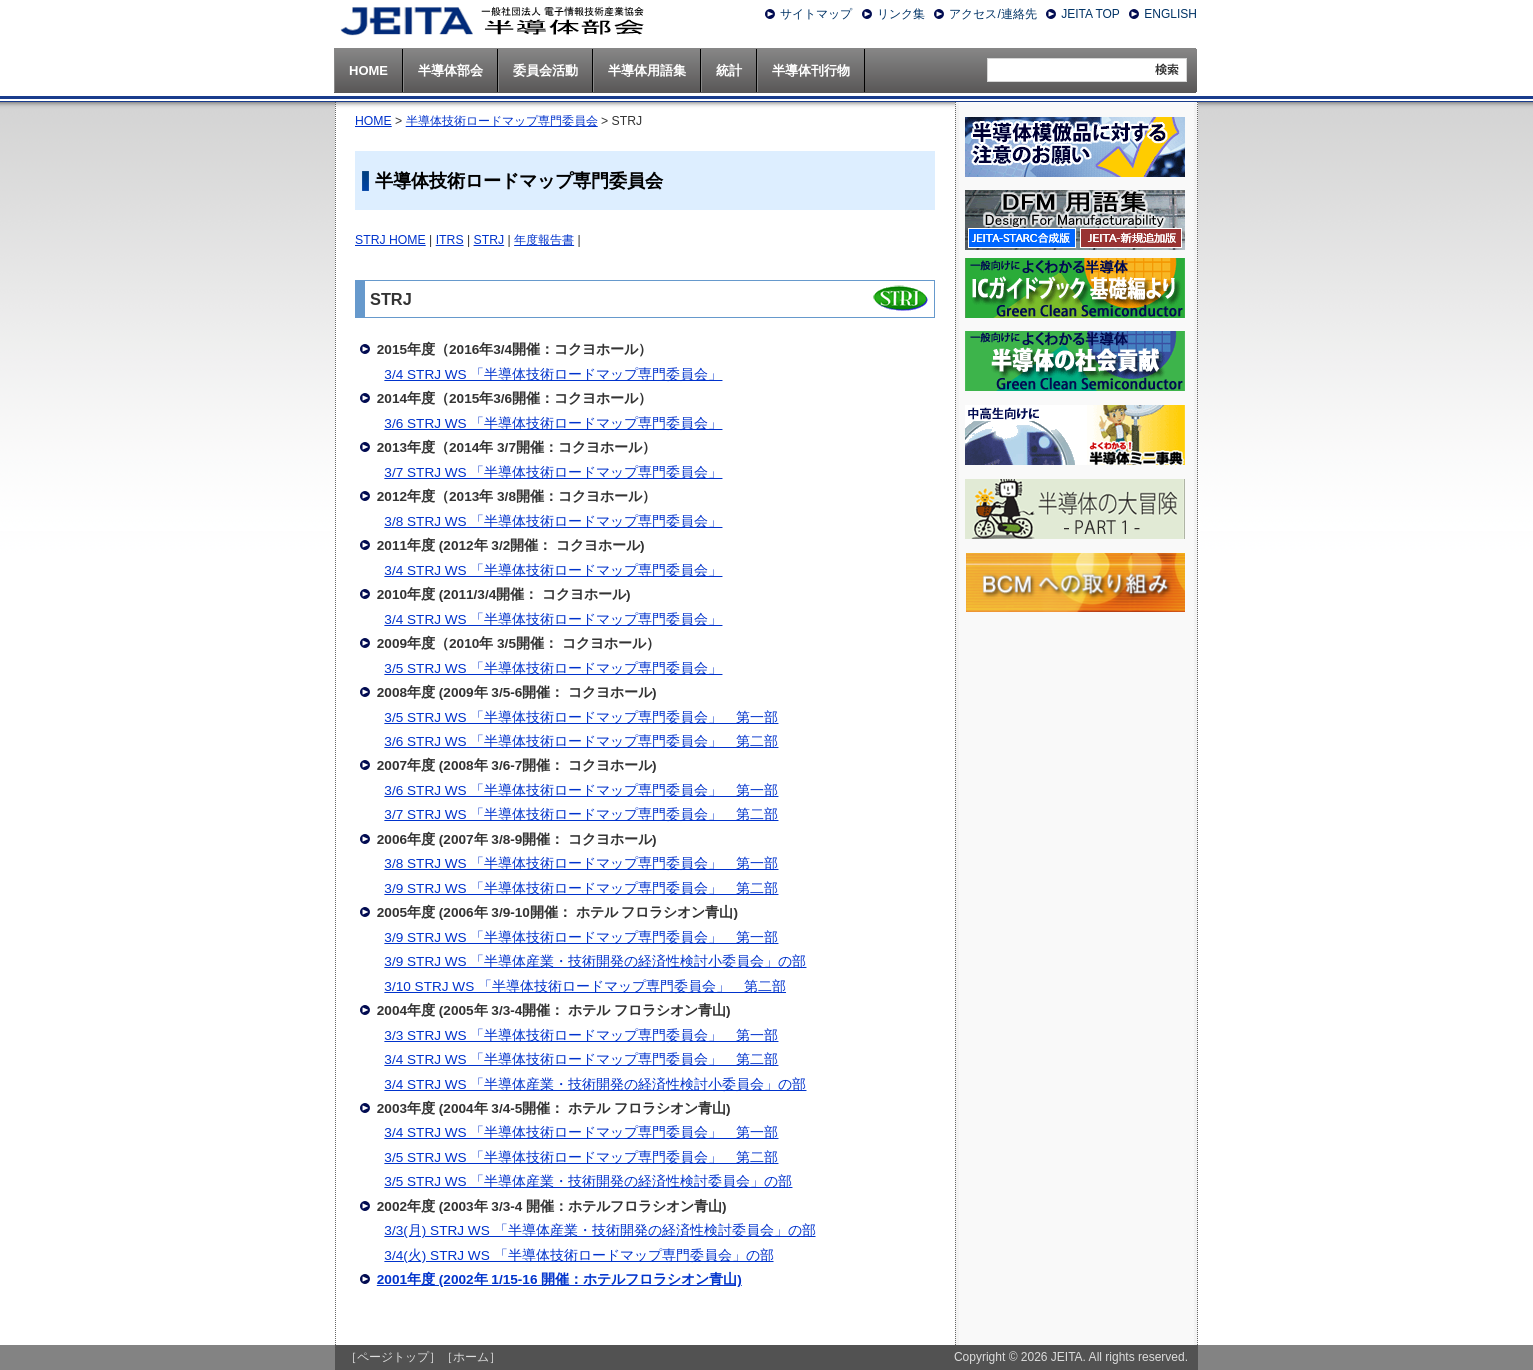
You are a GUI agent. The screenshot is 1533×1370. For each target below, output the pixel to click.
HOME (373, 121)
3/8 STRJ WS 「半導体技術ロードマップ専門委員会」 (553, 521)
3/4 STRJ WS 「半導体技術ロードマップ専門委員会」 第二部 (581, 1059)
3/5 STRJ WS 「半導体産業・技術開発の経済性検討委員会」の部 (588, 1181)
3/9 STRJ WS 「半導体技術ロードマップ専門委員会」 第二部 (581, 888)
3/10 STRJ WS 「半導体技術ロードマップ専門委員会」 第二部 (585, 986)
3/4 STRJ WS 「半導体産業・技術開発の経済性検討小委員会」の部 (595, 1084)
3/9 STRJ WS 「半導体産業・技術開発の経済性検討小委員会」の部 (595, 961)
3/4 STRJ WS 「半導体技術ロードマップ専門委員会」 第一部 (581, 1132)
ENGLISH (1170, 14)
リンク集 (901, 14)
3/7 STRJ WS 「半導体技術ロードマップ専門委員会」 (553, 472)
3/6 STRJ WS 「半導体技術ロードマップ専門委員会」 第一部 (581, 790)
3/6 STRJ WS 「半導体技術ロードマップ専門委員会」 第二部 (581, 741)
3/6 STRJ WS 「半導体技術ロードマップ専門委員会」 (553, 423)
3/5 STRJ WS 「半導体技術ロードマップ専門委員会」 (553, 668)
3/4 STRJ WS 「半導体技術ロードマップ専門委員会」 (553, 374)
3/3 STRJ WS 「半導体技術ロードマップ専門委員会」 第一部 (581, 1035)
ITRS (450, 240)
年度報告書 (544, 240)
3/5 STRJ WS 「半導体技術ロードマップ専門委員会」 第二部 (581, 1157)
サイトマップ (816, 14)
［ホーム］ (471, 1357)
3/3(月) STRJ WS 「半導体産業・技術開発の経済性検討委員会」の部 (599, 1230)
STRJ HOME (390, 240)
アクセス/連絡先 (992, 14)
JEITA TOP (1090, 14)
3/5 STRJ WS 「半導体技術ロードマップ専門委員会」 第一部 (581, 717)
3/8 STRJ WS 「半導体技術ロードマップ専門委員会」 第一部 (581, 863)
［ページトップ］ (393, 1357)
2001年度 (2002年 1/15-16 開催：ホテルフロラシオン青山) (559, 1279)
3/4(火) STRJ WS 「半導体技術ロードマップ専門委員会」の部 (578, 1255)
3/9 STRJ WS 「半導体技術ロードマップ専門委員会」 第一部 (581, 937)
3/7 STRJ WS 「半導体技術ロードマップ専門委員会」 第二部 (581, 814)
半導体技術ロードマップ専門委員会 (502, 121)
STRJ (489, 240)
